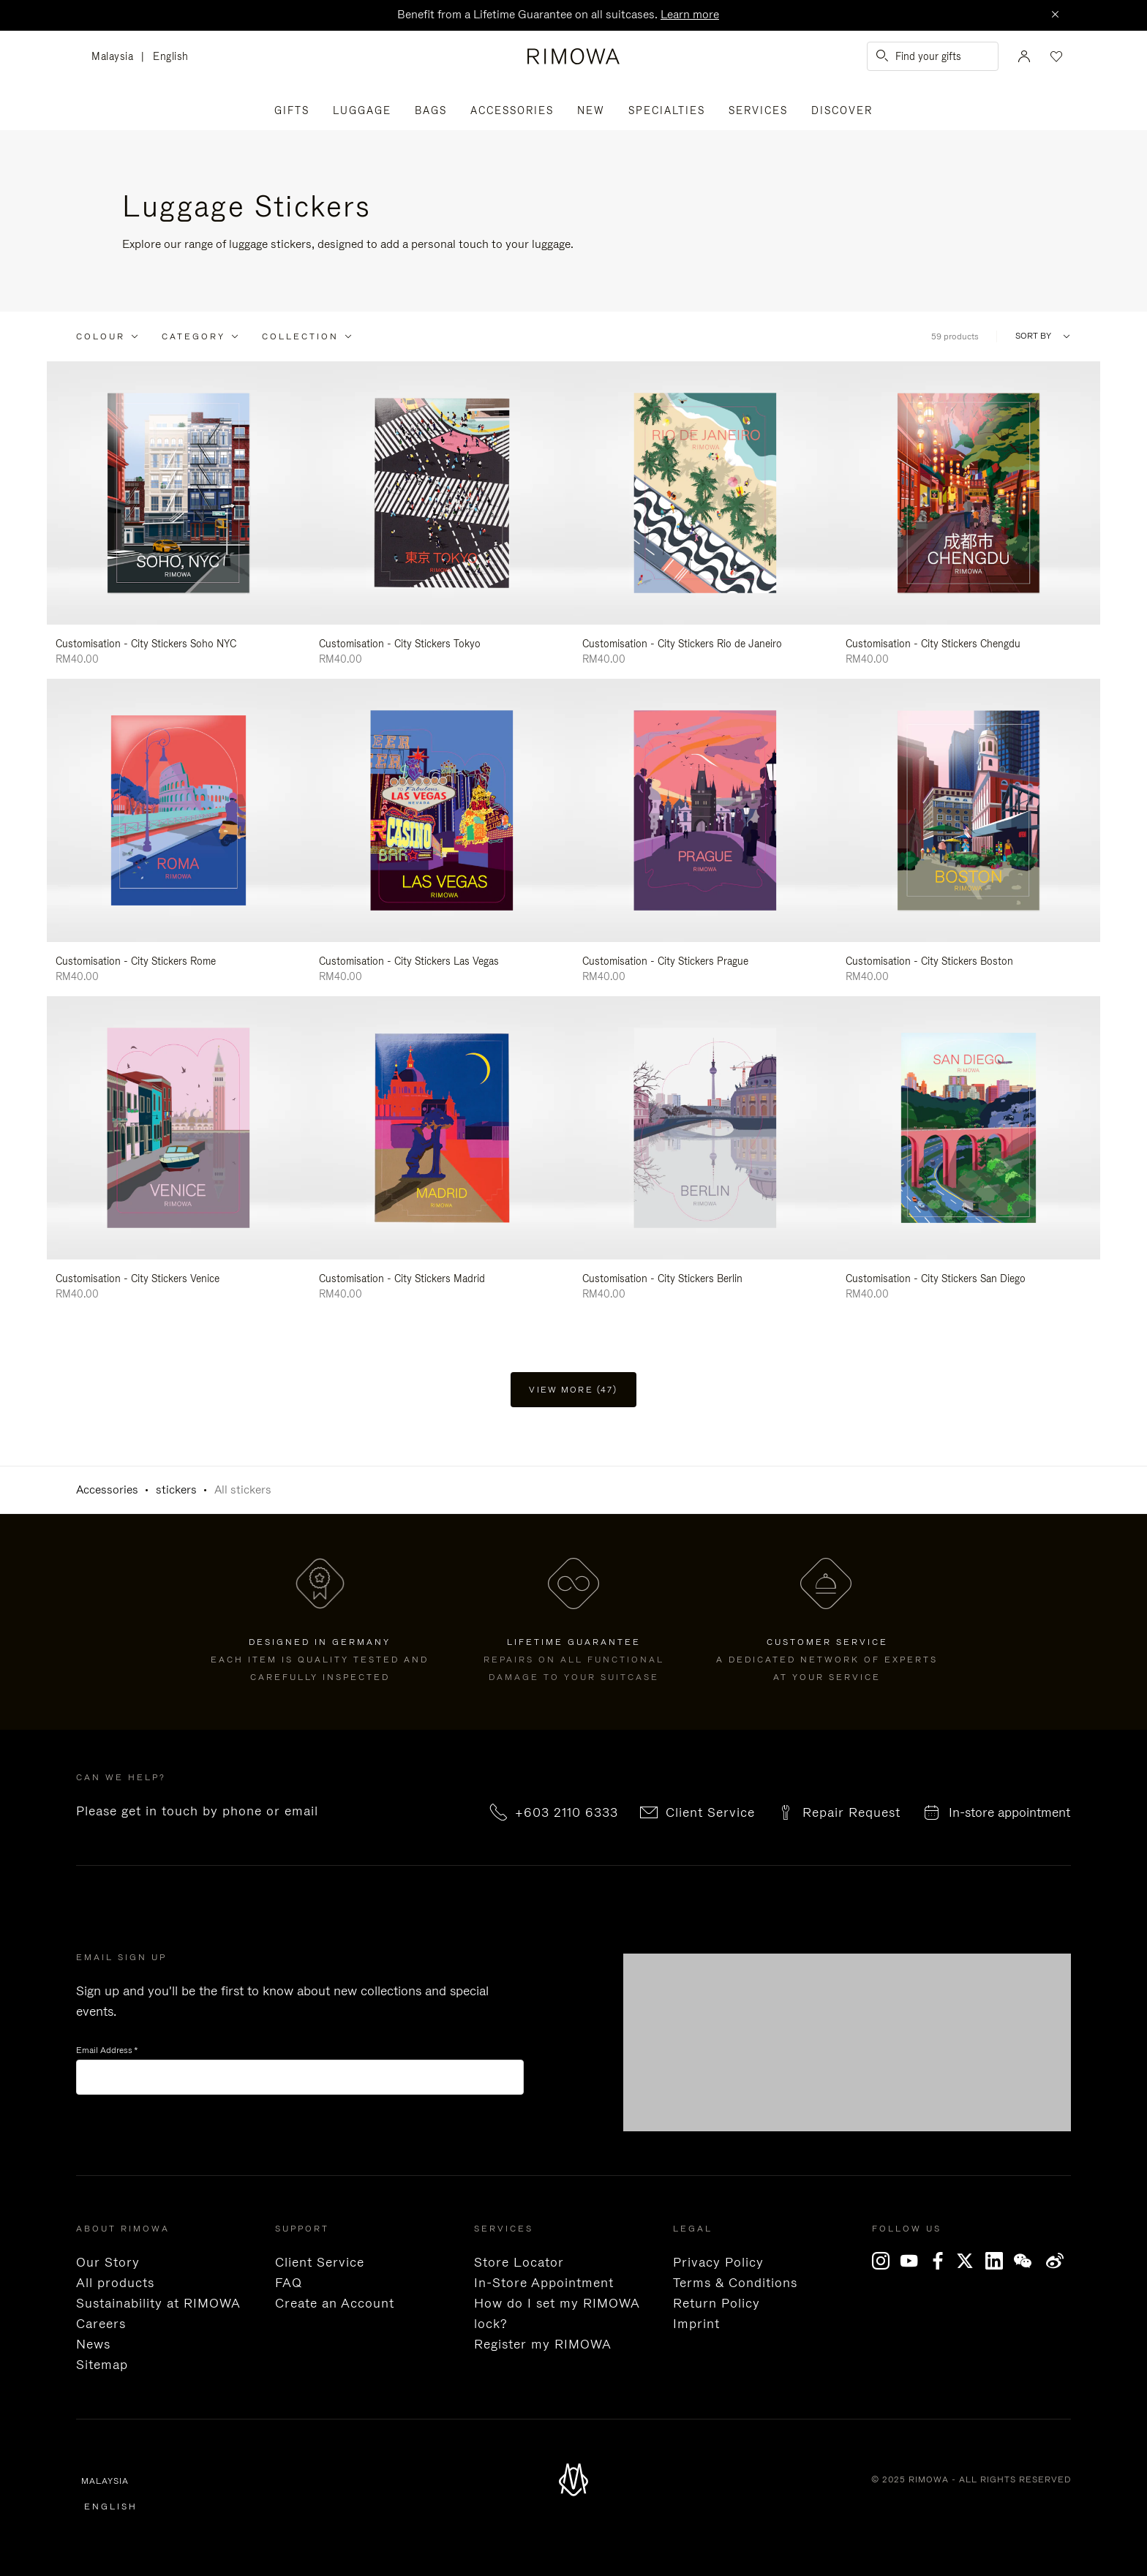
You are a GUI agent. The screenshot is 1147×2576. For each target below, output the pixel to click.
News (93, 2344)
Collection (300, 336)
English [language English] (171, 56)
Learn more (690, 14)
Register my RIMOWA (543, 2344)
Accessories (512, 110)
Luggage (362, 110)
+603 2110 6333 (566, 1812)
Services (758, 110)
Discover (842, 110)
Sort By (1033, 336)
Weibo (1055, 2261)
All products (115, 2282)
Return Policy (716, 2303)
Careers (101, 2323)
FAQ (288, 2282)
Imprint (696, 2323)
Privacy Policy (718, 2262)
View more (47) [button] (573, 1390)
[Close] (1055, 15)
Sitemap (102, 2364)
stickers (176, 1489)
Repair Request (851, 1812)
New (591, 110)
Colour (100, 336)
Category (193, 336)
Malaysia (116, 57)
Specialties (666, 110)
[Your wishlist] (1055, 56)
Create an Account (334, 2303)
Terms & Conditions (735, 2282)
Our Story (108, 2262)
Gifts (291, 110)
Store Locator (519, 2262)
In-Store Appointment (544, 2282)
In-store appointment (1009, 1812)
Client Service (710, 1812)
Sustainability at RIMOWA (158, 2303)
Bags (431, 110)
